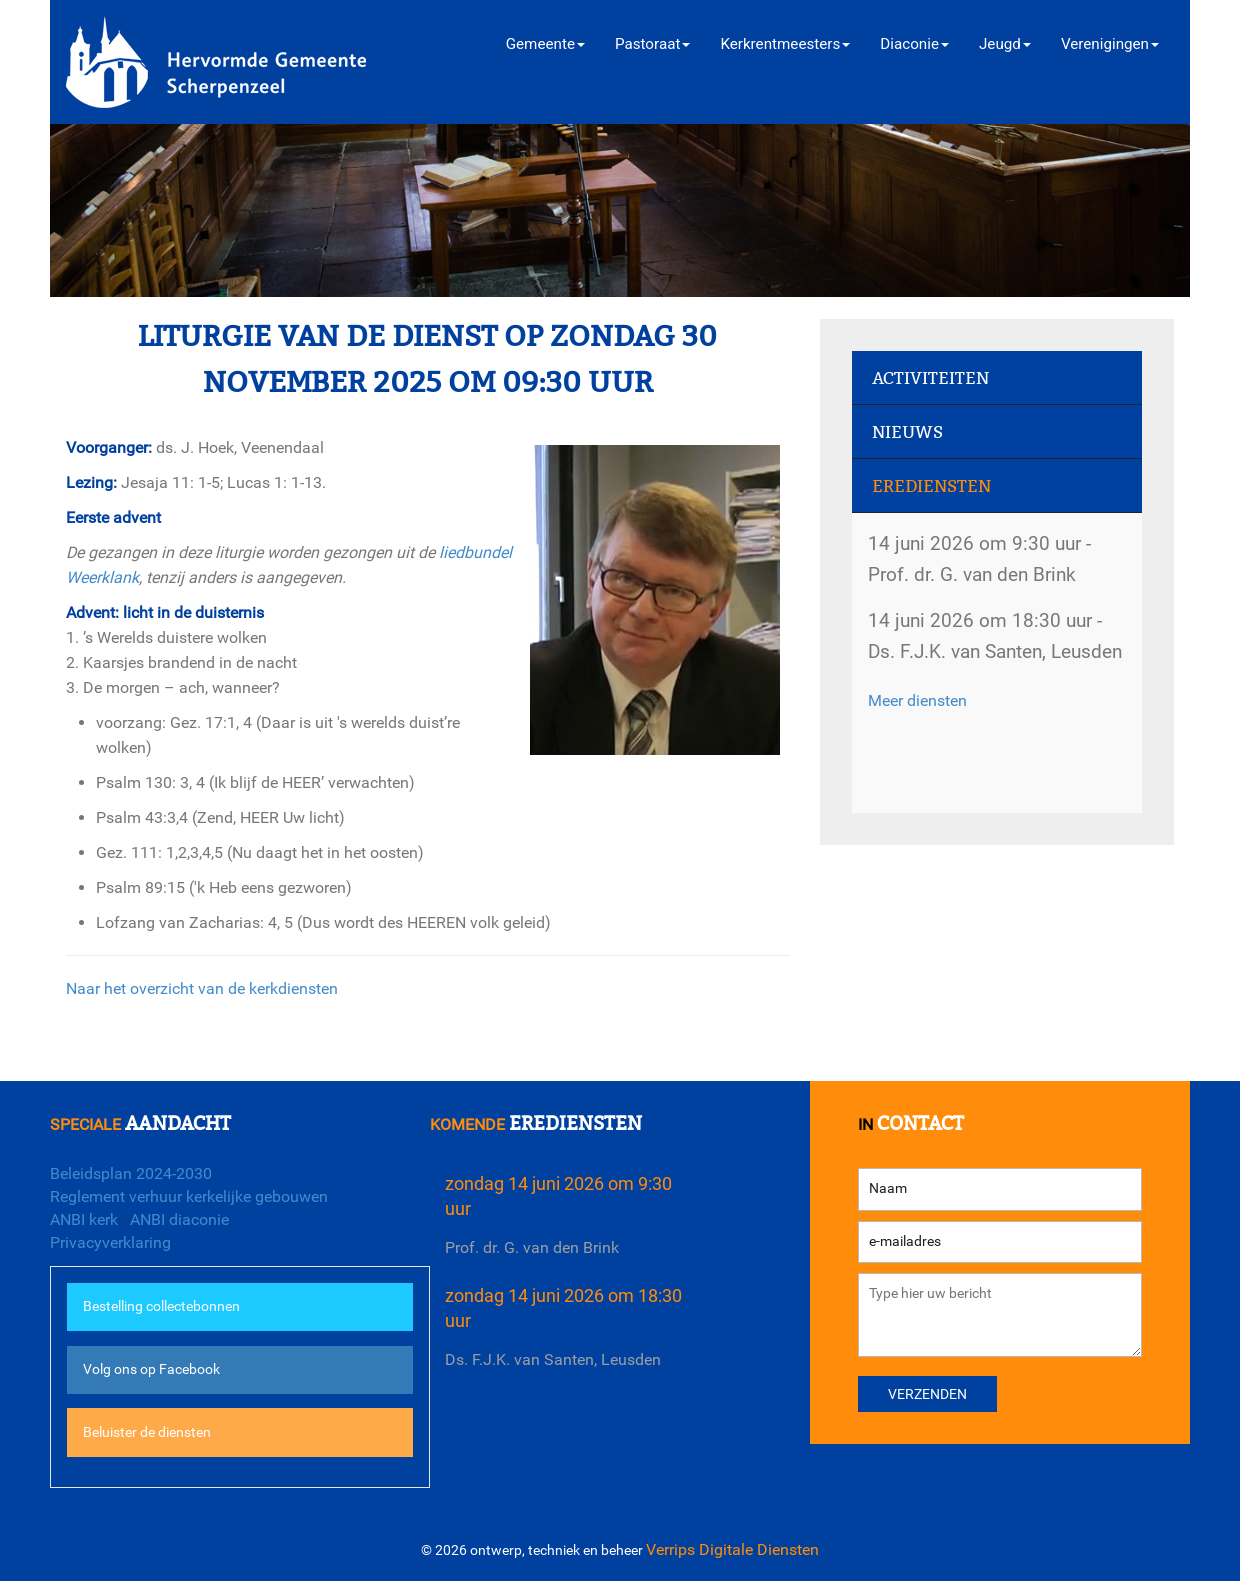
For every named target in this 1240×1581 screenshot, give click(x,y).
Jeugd (1005, 44)
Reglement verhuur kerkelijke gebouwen (189, 1196)
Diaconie (914, 44)
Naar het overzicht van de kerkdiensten (202, 988)
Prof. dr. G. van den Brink (532, 1247)
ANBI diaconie (179, 1219)
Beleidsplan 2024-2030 (131, 1173)
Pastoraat (652, 44)
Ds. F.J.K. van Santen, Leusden (553, 1359)
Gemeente (545, 44)
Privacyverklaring (110, 1242)
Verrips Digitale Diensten (732, 1549)
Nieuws (907, 432)
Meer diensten (917, 700)
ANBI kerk (84, 1219)
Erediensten (931, 486)
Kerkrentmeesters (785, 44)
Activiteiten (930, 378)
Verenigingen (1110, 44)
